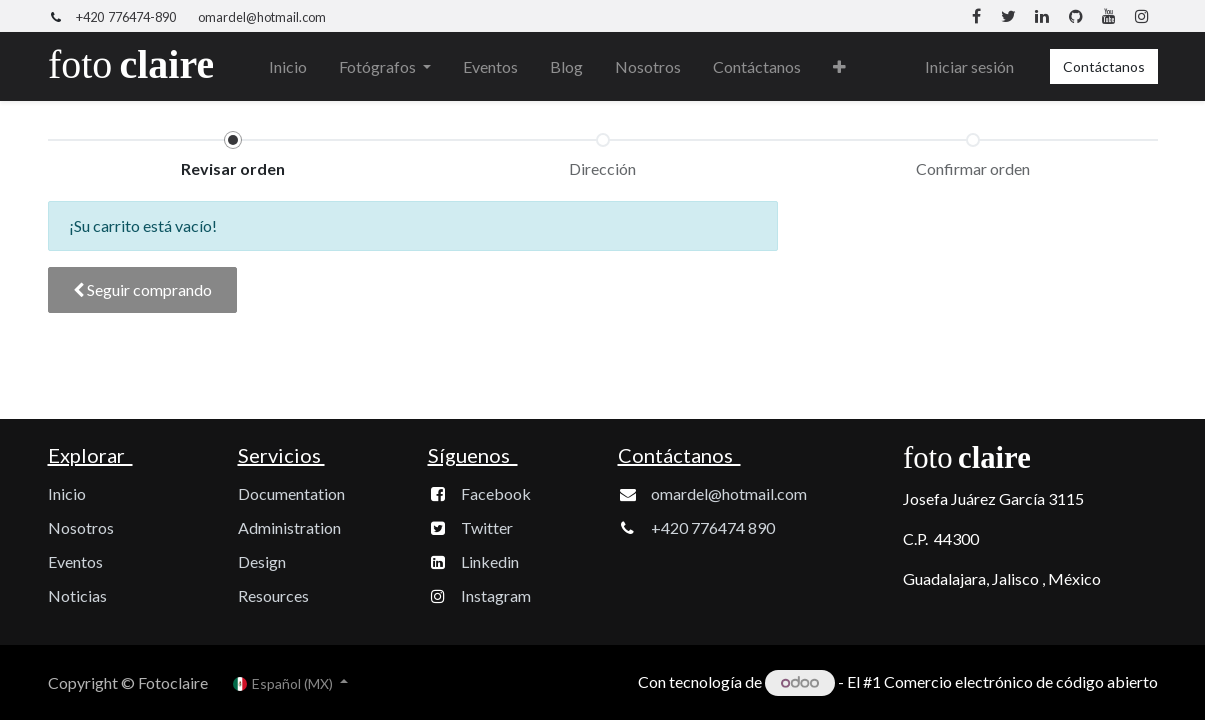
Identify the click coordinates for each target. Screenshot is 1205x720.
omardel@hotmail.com (262, 17)
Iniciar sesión (969, 66)
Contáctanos (1104, 66)
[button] (839, 67)
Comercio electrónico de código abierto (1021, 681)
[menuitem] (288, 67)
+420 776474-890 (126, 17)
